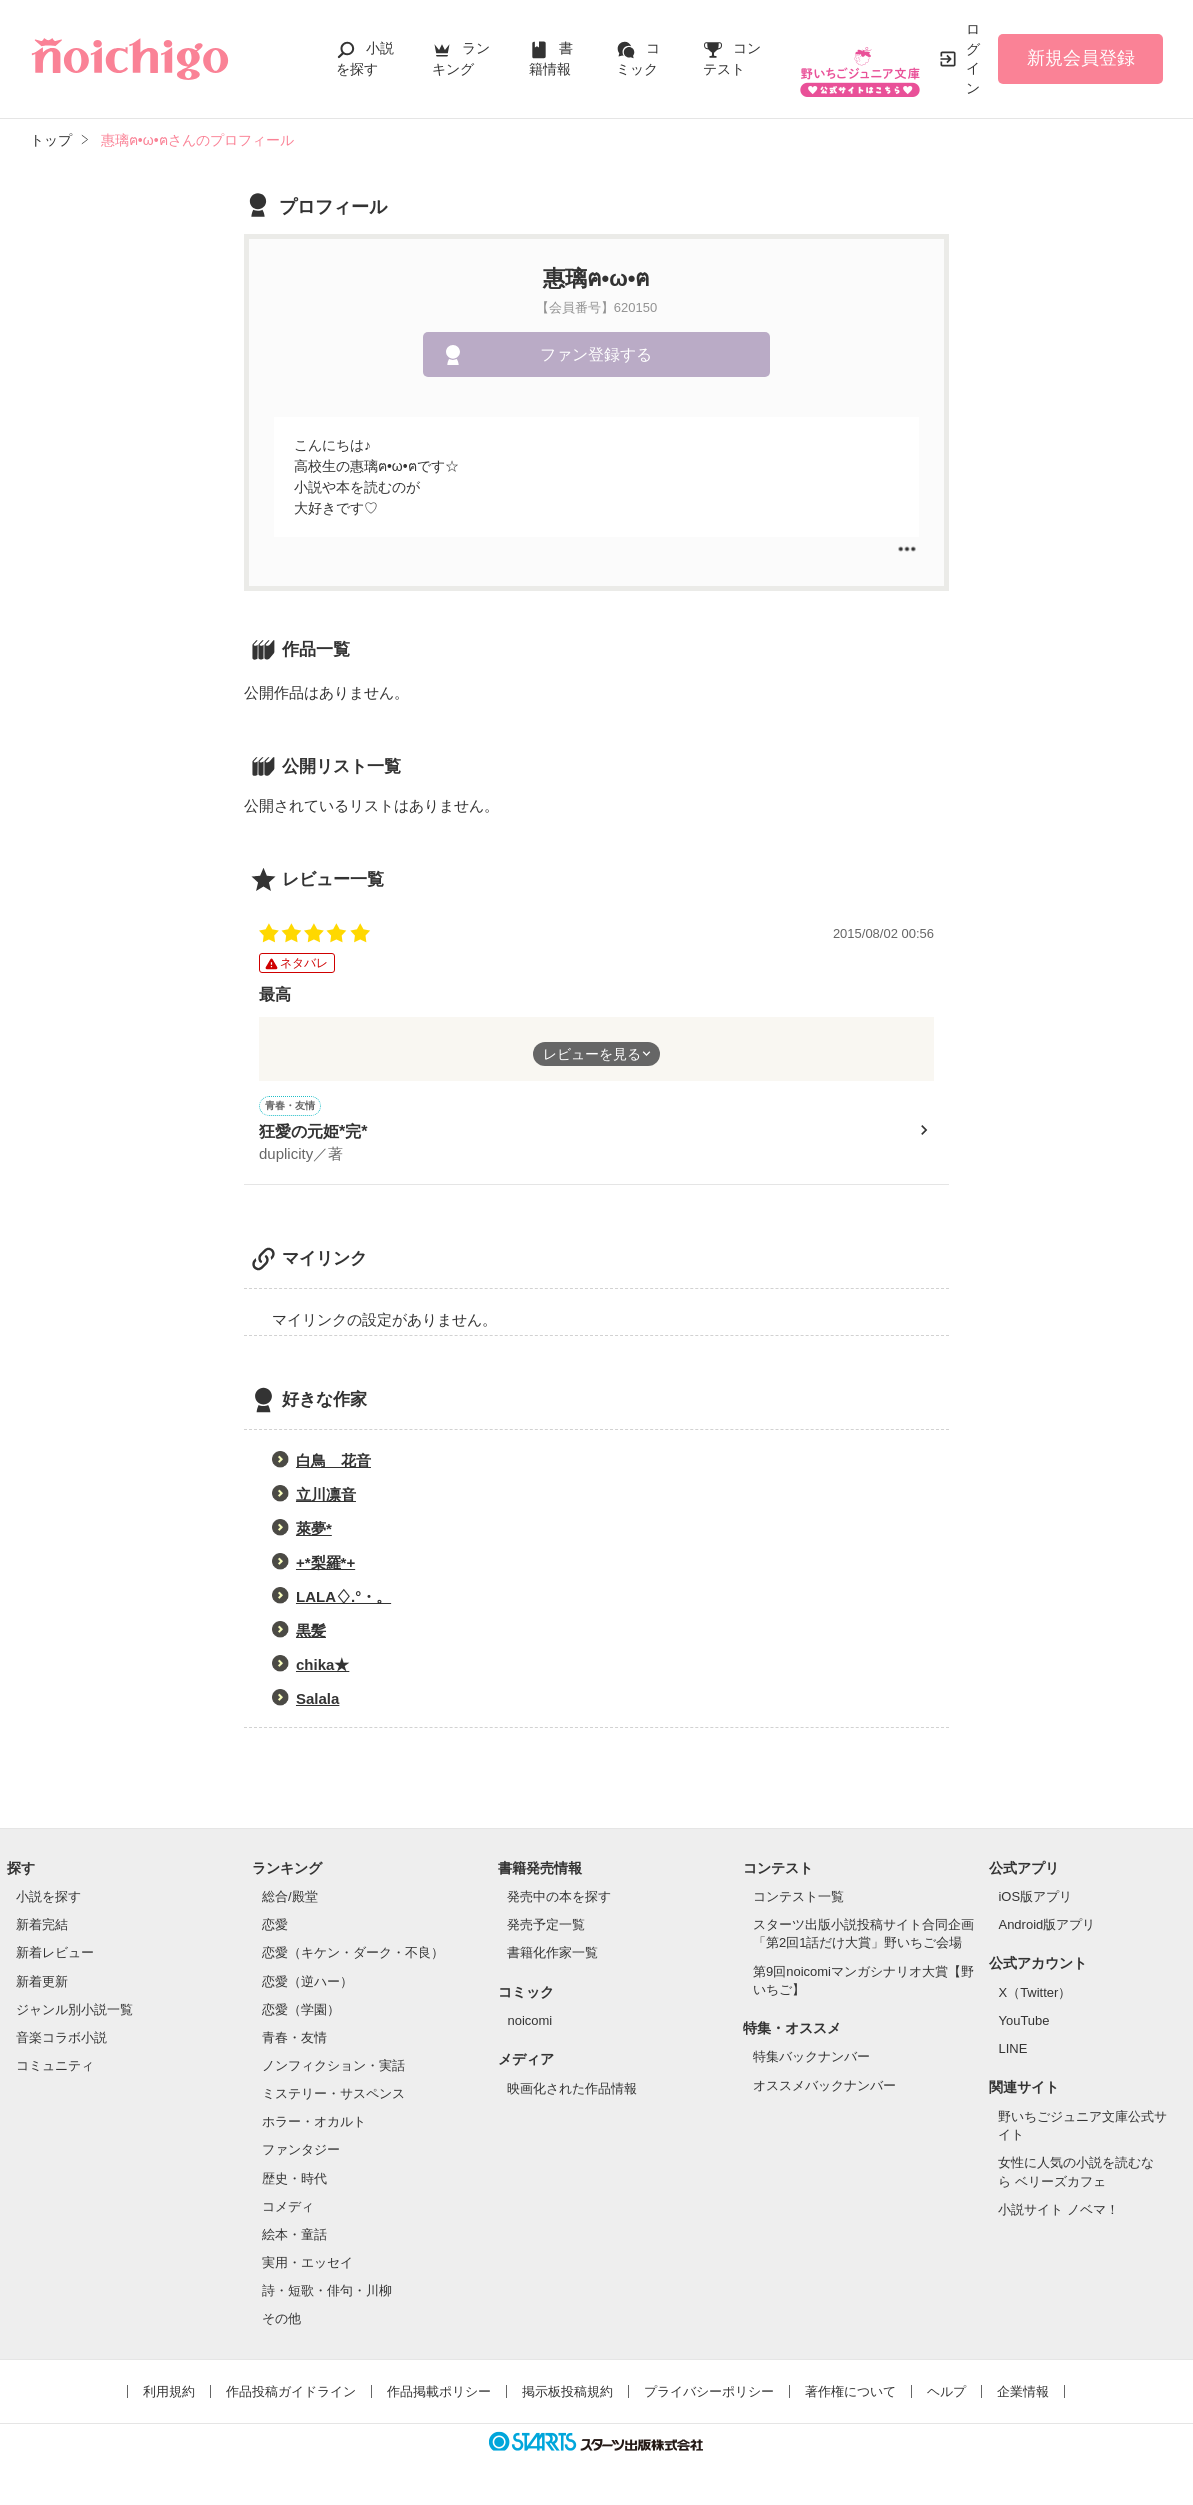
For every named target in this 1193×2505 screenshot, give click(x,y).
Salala (317, 1701)
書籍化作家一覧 (552, 1955)
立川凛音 (326, 1497)
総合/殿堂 (290, 1899)
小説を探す (48, 1899)
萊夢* (314, 1531)
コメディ (288, 2209)
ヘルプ (946, 2394)
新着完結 (42, 1927)
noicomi (529, 2023)
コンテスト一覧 (798, 1899)
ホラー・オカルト (314, 2124)
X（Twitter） (1034, 1995)
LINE (1012, 2051)
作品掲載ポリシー (439, 2394)
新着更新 (42, 1984)
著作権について (850, 2394)
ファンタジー (301, 2152)
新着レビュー (55, 1955)
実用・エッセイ (307, 2265)
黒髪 (311, 1633)
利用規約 (169, 2394)
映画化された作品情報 (572, 2091)
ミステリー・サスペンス (333, 2096)
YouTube (1023, 2023)
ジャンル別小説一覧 (74, 2012)
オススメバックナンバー (824, 2088)
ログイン (973, 58)
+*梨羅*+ (325, 1565)
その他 (281, 2321)
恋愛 (275, 1927)
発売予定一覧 (546, 1927)
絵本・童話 (294, 2237)
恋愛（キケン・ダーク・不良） (353, 1955)
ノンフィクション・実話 (333, 2068)
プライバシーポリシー (709, 2394)
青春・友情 (294, 2040)
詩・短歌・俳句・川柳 (327, 2293)
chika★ (322, 1667)
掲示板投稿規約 (567, 2394)
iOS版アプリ (1035, 1899)
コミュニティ (55, 2068)
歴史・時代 (294, 2181)
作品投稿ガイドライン (291, 2394)
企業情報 (1023, 2394)
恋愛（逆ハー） (307, 1984)
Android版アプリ (1046, 1927)
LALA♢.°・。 (343, 1599)
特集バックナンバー (811, 2059)
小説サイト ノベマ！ (1058, 2212)
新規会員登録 (1081, 58)
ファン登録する (596, 354)
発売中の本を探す (559, 1899)
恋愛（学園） (301, 2012)
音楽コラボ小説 (61, 2040)
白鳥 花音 (333, 1463)
